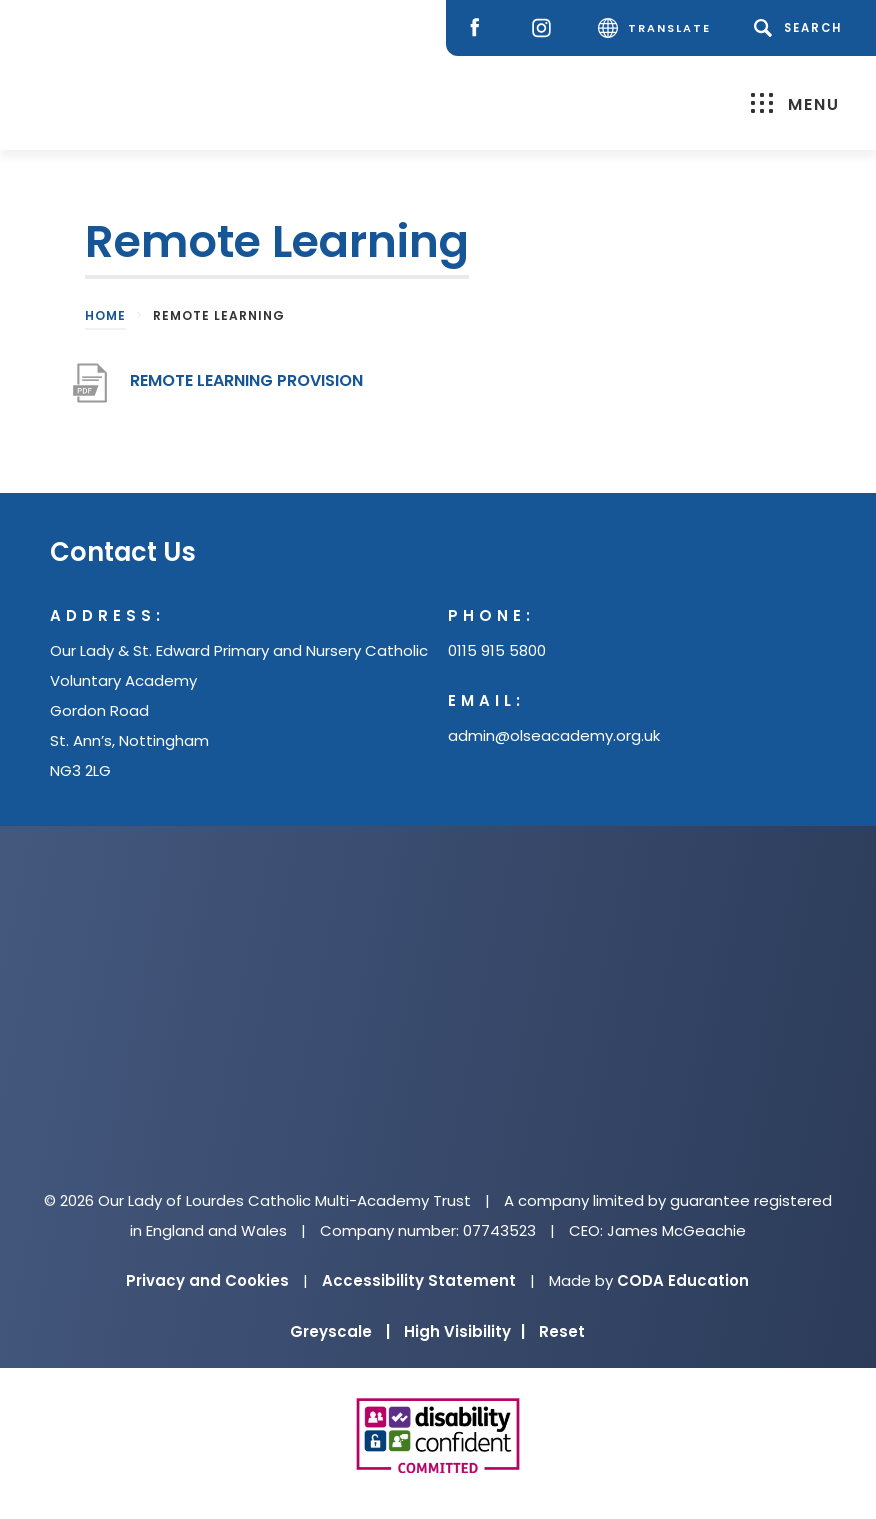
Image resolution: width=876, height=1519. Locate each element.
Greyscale (340, 1331)
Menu (795, 103)
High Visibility (464, 1331)
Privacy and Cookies (207, 1280)
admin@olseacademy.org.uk (554, 735)
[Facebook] (479, 28)
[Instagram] (546, 28)
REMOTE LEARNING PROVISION (246, 380)
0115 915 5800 (497, 650)
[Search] (801, 28)
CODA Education (683, 1280)
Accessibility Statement (419, 1280)
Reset (562, 1331)
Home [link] (105, 315)
